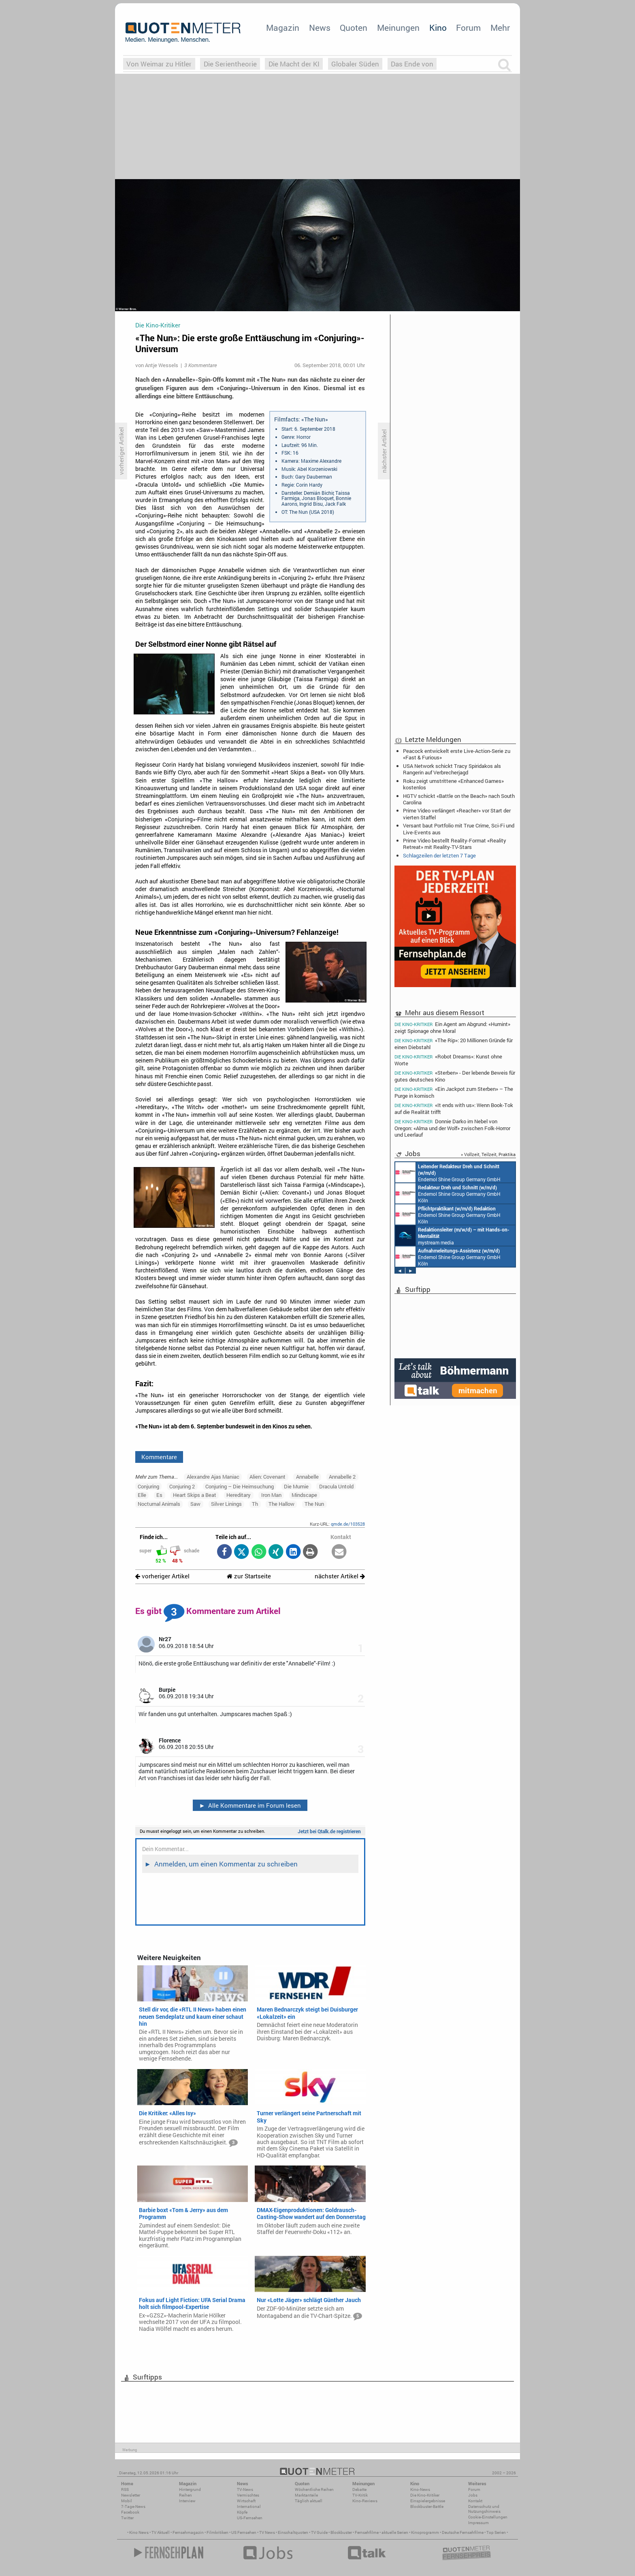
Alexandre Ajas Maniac (213, 1476)
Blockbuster (341, 2532)
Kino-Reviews (364, 2500)
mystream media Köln (452, 1235)
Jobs (472, 2495)
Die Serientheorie (230, 63)
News (319, 27)
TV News (267, 2532)
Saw (195, 1504)
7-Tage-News (133, 2506)
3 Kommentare (200, 365)
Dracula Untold (336, 1486)
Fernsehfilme (367, 2532)
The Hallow (281, 1504)
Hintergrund (190, 2489)
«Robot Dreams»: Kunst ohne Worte (448, 1060)
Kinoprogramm (425, 2532)
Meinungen (398, 27)
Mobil (126, 2500)
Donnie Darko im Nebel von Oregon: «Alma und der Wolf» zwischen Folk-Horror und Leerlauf (452, 1128)
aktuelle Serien (394, 2532)
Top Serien (496, 2532)
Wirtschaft (246, 2500)
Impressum (478, 2522)
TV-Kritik (360, 2495)
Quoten (353, 27)
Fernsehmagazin (188, 2532)
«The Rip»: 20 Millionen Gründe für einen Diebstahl (453, 1043)
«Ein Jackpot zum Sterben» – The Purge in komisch (453, 1092)
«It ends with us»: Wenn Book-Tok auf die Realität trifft (453, 1108)
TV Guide (319, 2532)
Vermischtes (248, 2495)
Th (255, 1504)
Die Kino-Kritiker (424, 2495)
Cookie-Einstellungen (487, 2517)
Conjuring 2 (182, 1486)
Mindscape (304, 1495)
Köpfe (242, 2512)
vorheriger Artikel (162, 1576)
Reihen (185, 2495)
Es (159, 1495)
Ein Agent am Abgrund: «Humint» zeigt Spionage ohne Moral (452, 1027)
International (249, 2506)
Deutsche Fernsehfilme (463, 2532)
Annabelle (307, 1476)
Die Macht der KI (294, 63)
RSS (125, 2489)
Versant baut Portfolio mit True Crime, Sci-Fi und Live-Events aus (458, 829)
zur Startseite (249, 1576)
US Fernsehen (243, 2532)
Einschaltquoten (293, 2532)
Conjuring (148, 1486)
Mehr (500, 27)
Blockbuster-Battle (426, 2506)
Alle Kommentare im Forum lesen (250, 1805)
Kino (438, 27)
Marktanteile (306, 2495)
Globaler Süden (355, 63)
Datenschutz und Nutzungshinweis (484, 2509)
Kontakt (475, 2500)
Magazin (282, 27)
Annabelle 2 (342, 1476)
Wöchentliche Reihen (314, 2489)
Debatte (359, 2489)
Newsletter (130, 2495)
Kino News (139, 2532)
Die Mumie (296, 1486)
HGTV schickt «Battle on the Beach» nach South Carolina (459, 799)
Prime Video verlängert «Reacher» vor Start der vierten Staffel (457, 814)
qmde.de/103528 (348, 1524)
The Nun (314, 1504)
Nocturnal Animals (159, 1504)
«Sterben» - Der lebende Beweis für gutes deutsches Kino (454, 1076)
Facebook (130, 2512)
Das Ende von (412, 63)
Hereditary (238, 1495)
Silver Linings (226, 1504)
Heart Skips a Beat (194, 1495)
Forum (468, 27)
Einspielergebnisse (427, 2500)
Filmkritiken (217, 2532)
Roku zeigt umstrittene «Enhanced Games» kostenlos (453, 784)
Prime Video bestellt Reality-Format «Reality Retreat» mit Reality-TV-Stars (454, 844)
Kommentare (159, 1457)
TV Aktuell (160, 2532)
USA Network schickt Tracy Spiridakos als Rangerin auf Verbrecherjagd (452, 769)
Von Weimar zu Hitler (159, 63)
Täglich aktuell (308, 2500)
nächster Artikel (340, 1576)
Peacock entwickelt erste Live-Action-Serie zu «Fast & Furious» (456, 754)
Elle (142, 1495)
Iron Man (271, 1495)
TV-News (245, 2489)
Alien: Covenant (267, 1476)
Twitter (127, 2517)
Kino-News (420, 2489)
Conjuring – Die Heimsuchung (239, 1486)
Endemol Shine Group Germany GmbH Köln (448, 1172)
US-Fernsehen (249, 2517)
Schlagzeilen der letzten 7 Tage (439, 855)
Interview (187, 2500)
